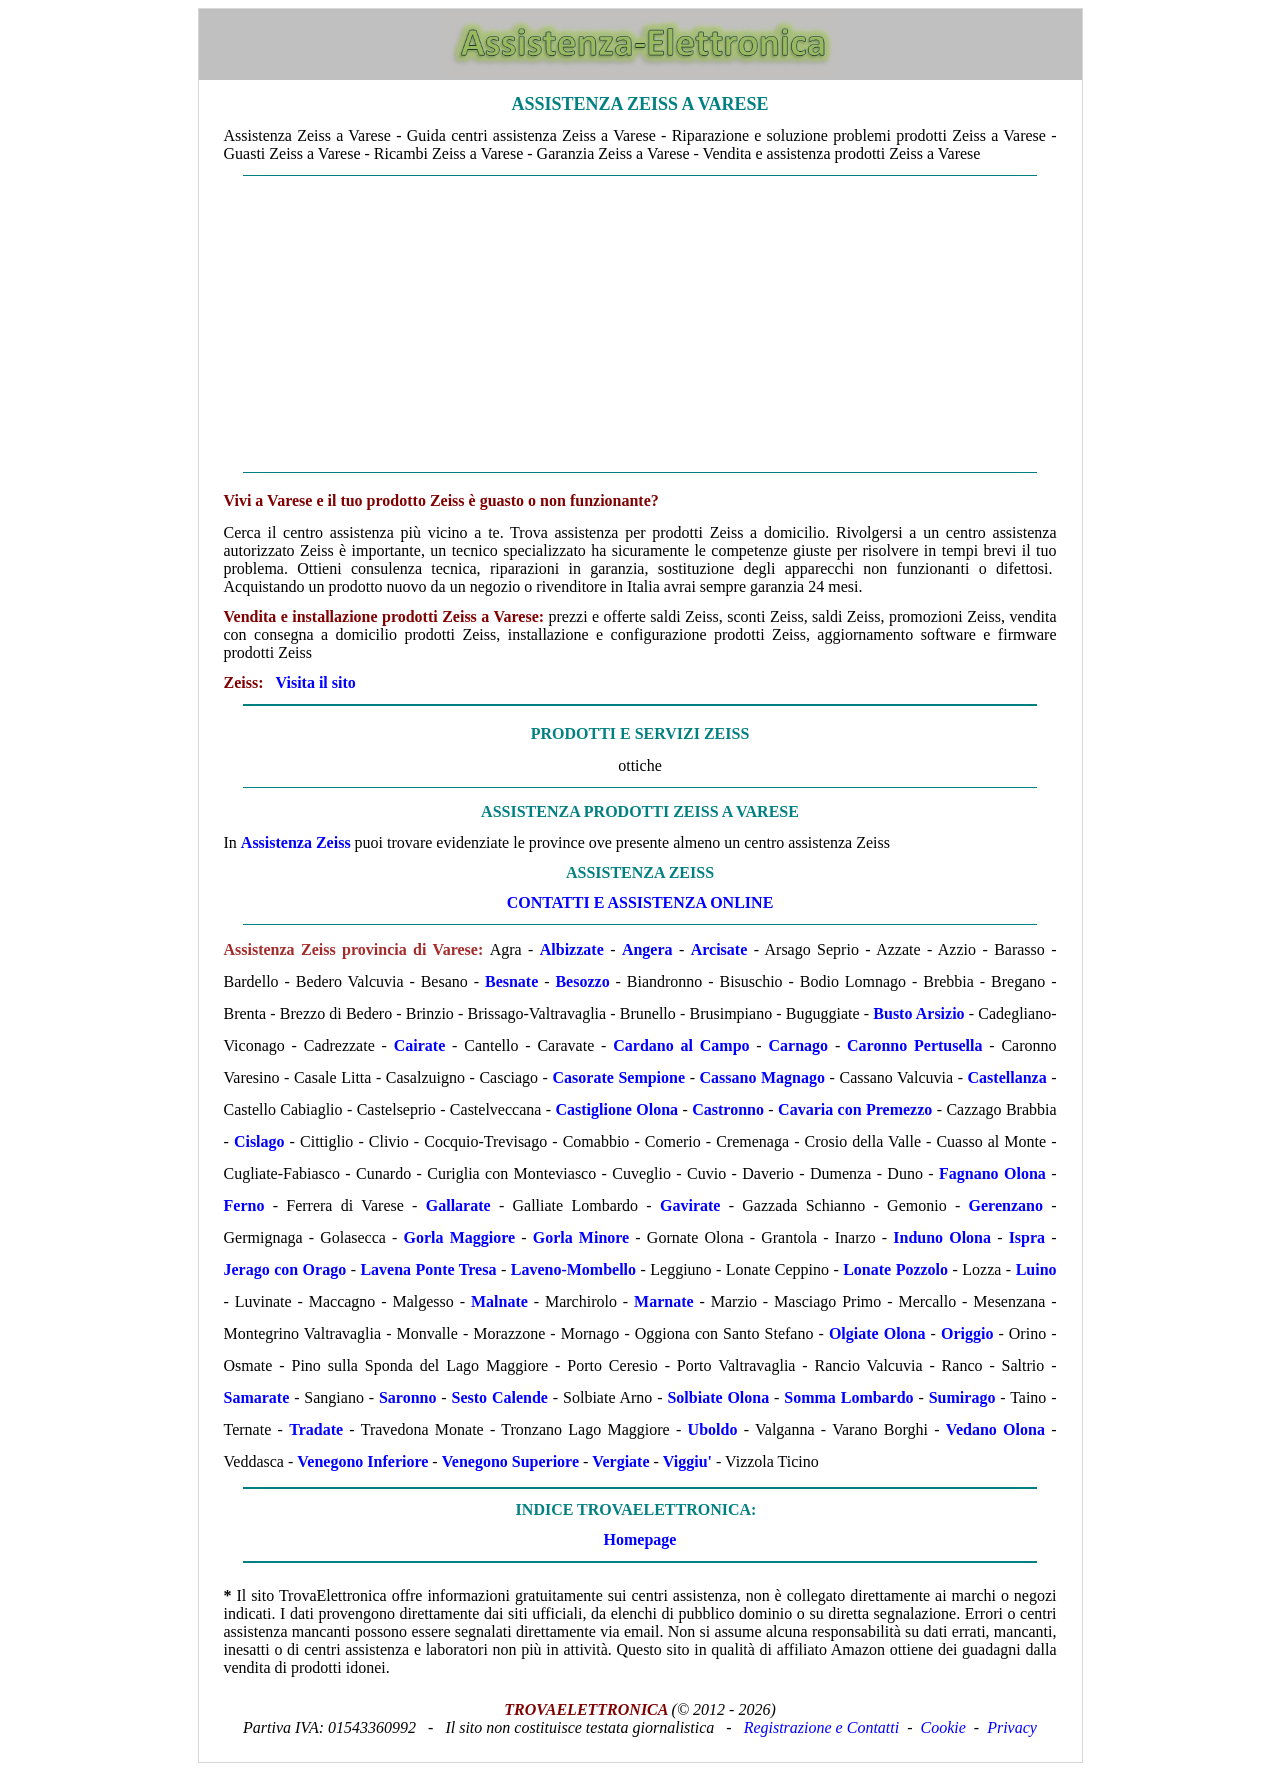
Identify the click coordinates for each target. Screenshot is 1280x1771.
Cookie (943, 1727)
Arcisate (719, 949)
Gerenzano (1006, 1205)
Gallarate (458, 1205)
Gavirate (690, 1205)
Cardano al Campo (681, 1045)
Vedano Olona (995, 1429)
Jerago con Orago (285, 1269)
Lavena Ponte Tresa (428, 1269)
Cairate (420, 1045)
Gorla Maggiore (460, 1237)
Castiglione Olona (616, 1109)
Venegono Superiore (510, 1461)
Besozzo (582, 981)
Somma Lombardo (848, 1397)
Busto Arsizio (918, 1013)
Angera (647, 949)
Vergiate (620, 1461)
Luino (1036, 1269)
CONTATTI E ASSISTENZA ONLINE (640, 902)
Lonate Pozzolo (895, 1269)
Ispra (1027, 1237)
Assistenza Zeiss (296, 842)
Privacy (1012, 1727)
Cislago (259, 1141)
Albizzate (572, 949)
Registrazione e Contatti (822, 1727)
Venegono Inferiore (362, 1461)
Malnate (499, 1301)
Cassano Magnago (762, 1077)
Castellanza (1007, 1077)
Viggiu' (687, 1461)
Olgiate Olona (877, 1333)
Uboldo (713, 1429)
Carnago (799, 1045)
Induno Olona (942, 1237)
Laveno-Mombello (573, 1269)
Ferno (244, 1205)
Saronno (408, 1397)
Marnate (664, 1301)
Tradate (316, 1429)
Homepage (640, 1539)
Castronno (728, 1109)
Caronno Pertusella (914, 1045)
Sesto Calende (500, 1397)
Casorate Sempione (619, 1077)
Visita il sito (316, 682)
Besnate (511, 981)
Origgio (967, 1333)
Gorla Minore (581, 1237)
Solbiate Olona (718, 1397)
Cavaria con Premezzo (855, 1109)
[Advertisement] (640, 324)
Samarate (257, 1397)
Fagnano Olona (992, 1173)
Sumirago (962, 1397)
